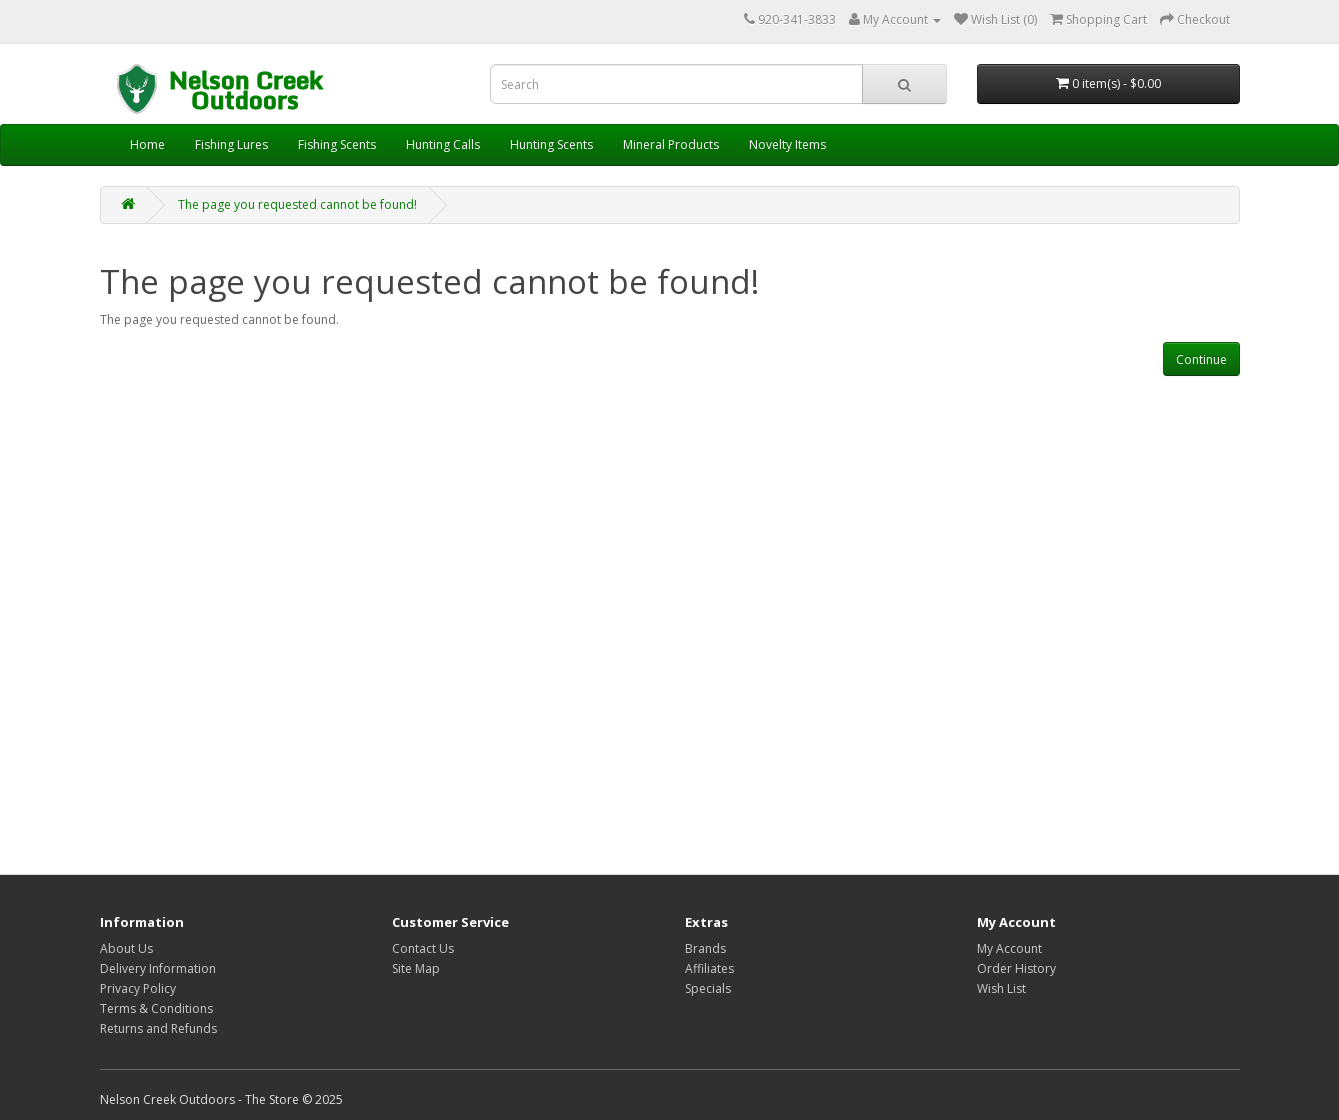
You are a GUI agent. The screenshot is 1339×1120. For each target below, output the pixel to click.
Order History (1016, 968)
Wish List (1001, 988)
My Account (1009, 948)
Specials (708, 988)
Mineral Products (671, 144)
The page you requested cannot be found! (297, 204)
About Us (126, 948)
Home (147, 144)
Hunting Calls (443, 144)
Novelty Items (787, 144)
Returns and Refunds (158, 1028)
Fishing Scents (337, 144)
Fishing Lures (231, 144)
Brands (705, 948)
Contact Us (423, 948)
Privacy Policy (138, 988)
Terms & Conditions (156, 1008)
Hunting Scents (551, 144)
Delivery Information (158, 968)
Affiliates (709, 968)
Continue (1201, 359)
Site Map (416, 968)
